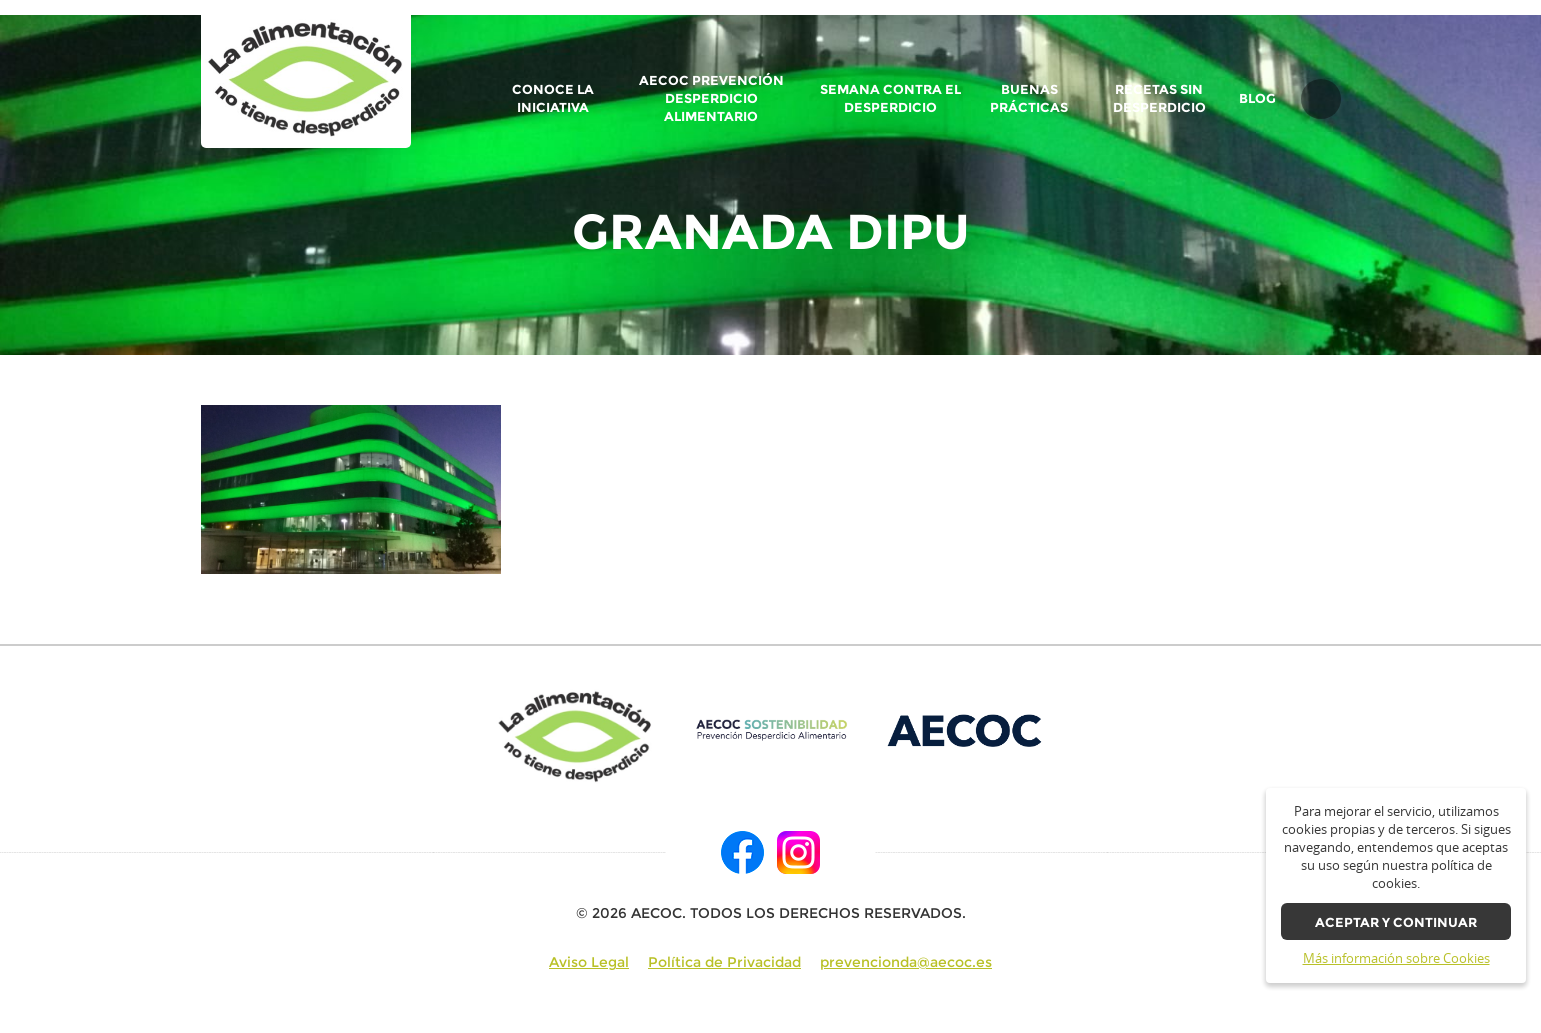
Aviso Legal (589, 962)
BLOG (1257, 99)
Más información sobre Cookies (1396, 958)
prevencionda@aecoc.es (906, 962)
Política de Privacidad (724, 962)
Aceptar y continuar (1396, 922)
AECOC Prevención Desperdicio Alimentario (711, 98)
